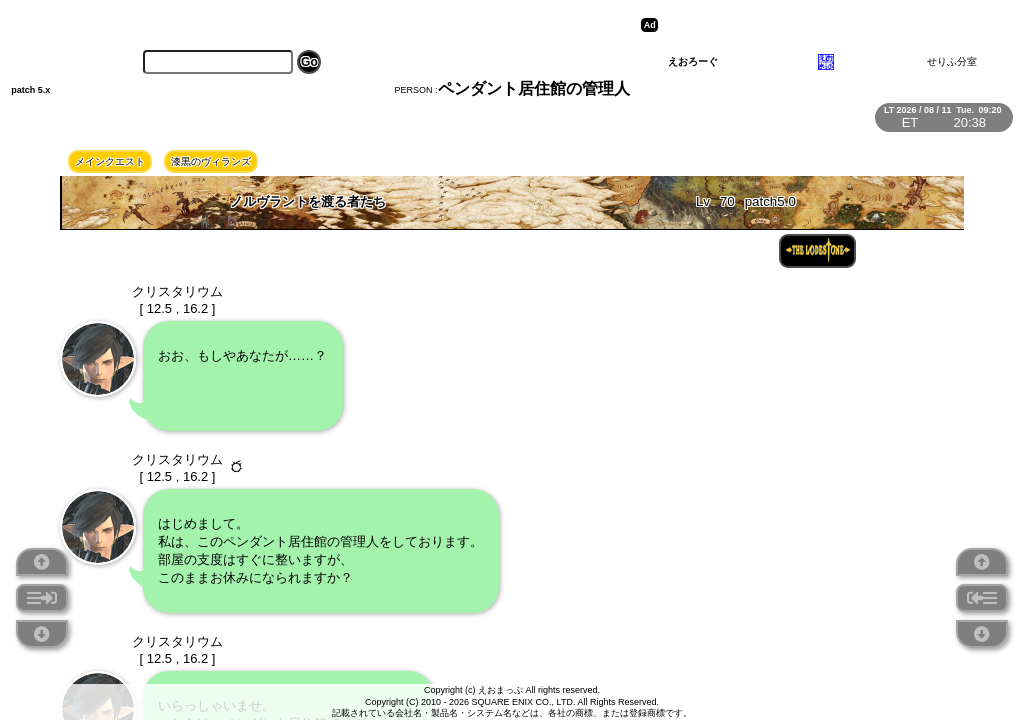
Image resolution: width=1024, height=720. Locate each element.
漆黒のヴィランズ (211, 161)
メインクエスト (110, 161)
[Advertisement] (818, 25)
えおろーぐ (693, 61)
